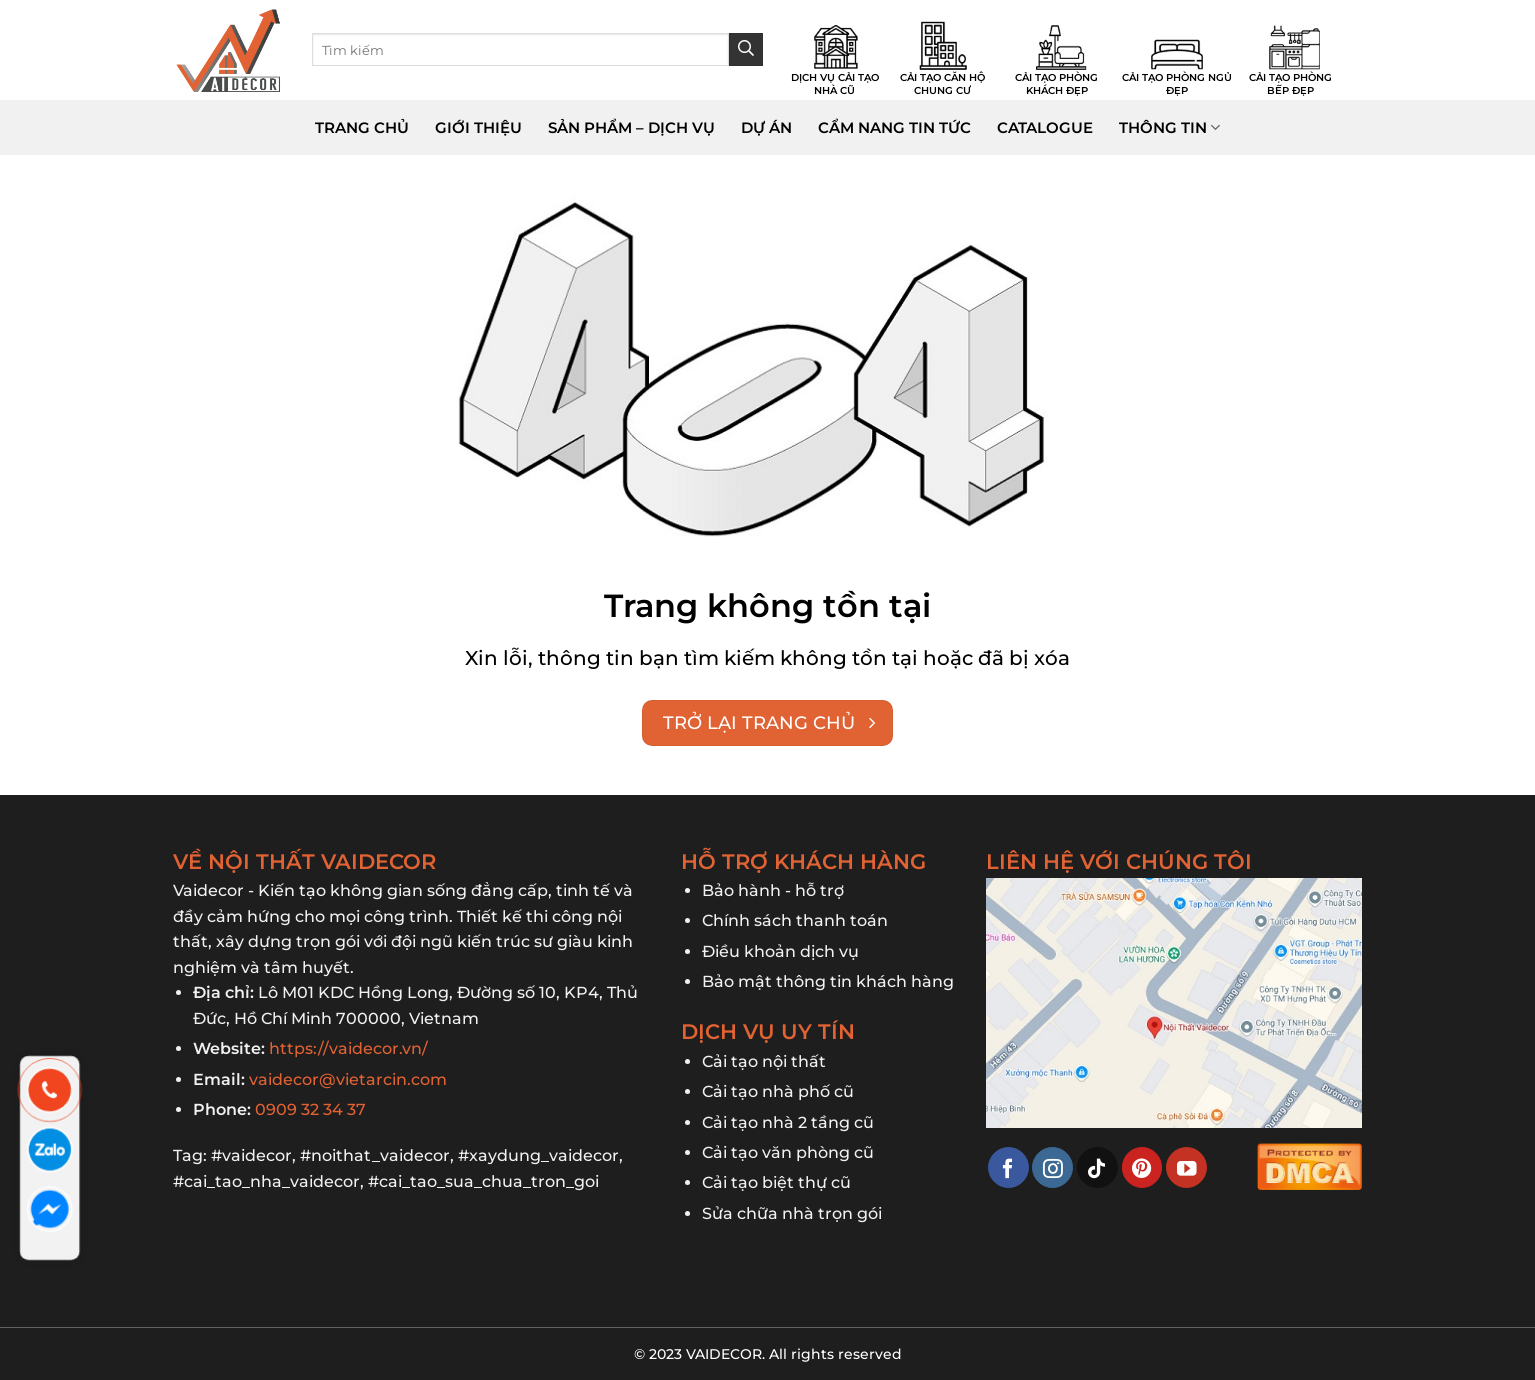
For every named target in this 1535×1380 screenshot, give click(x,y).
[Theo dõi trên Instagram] (1052, 1167)
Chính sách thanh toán (795, 920)
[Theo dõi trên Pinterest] (1142, 1167)
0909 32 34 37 (310, 1109)
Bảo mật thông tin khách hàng (828, 981)
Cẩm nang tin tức (894, 127)
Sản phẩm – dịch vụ (631, 127)
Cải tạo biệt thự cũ (776, 1182)
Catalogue (1045, 127)
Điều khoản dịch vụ (780, 951)
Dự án (766, 127)
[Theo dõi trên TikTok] (1097, 1167)
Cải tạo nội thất (764, 1061)
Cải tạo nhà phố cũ (778, 1091)
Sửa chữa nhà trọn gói (792, 1213)
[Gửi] (746, 50)
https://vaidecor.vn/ (348, 1048)
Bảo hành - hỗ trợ (773, 890)
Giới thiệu (478, 127)
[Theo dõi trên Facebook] (1008, 1167)
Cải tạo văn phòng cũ (788, 1152)
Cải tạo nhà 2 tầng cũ (788, 1122)
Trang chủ (362, 127)
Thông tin (1169, 128)
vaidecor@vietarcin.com (348, 1079)
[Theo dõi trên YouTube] (1186, 1167)
